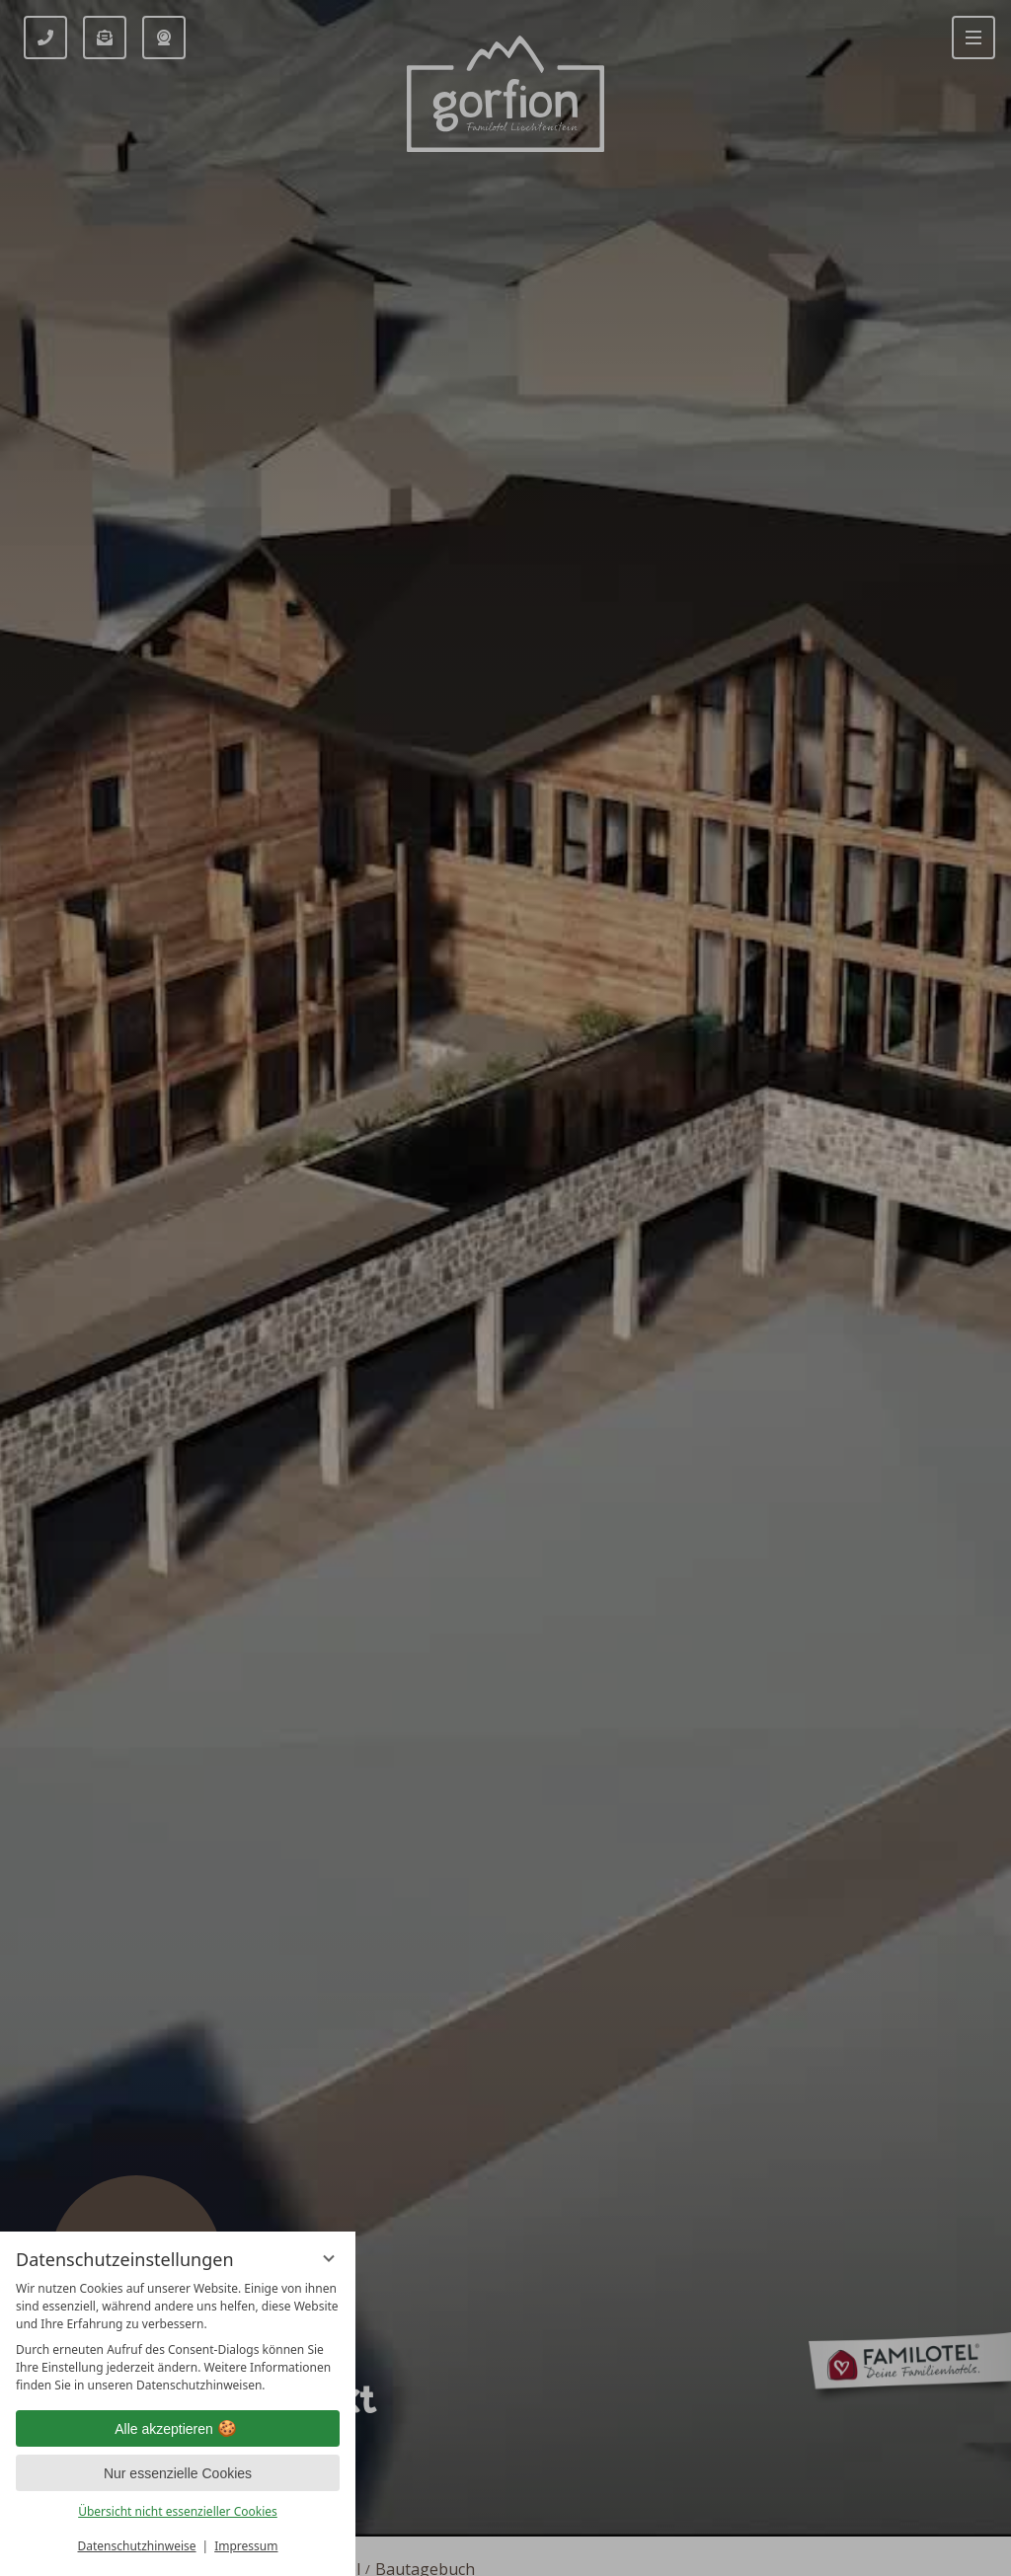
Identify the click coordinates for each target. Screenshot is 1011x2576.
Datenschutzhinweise (137, 2546)
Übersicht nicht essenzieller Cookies (177, 2511)
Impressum (245, 2546)
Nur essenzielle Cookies (178, 2473)
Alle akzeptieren (178, 2429)
